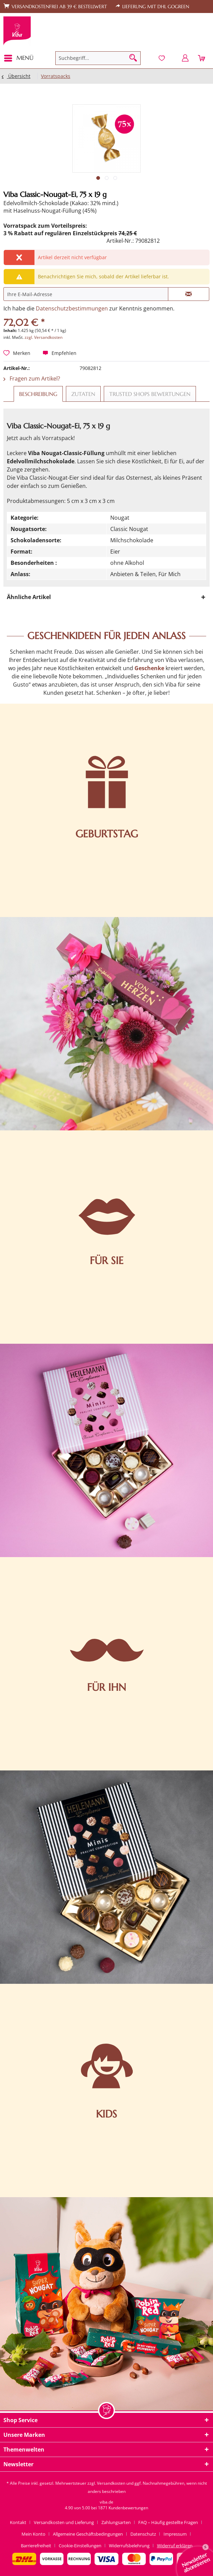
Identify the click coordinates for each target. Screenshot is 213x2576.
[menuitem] (21, 58)
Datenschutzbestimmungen (72, 308)
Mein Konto (33, 2534)
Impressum (175, 2534)
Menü (18, 57)
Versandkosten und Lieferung (64, 2522)
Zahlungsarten (116, 2522)
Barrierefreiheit (36, 2545)
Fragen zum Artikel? (31, 378)
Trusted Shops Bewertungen (149, 393)
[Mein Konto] (185, 58)
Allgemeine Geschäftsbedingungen (88, 2534)
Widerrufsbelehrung (129, 2545)
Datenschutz (143, 2534)
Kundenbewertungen (128, 2508)
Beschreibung (38, 393)
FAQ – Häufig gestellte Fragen (168, 2522)
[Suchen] (133, 58)
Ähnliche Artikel (29, 597)
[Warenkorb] (202, 58)
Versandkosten (111, 2483)
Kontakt (18, 2522)
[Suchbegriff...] (98, 58)
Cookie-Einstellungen (80, 2545)
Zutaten (83, 393)
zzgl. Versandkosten (43, 337)
